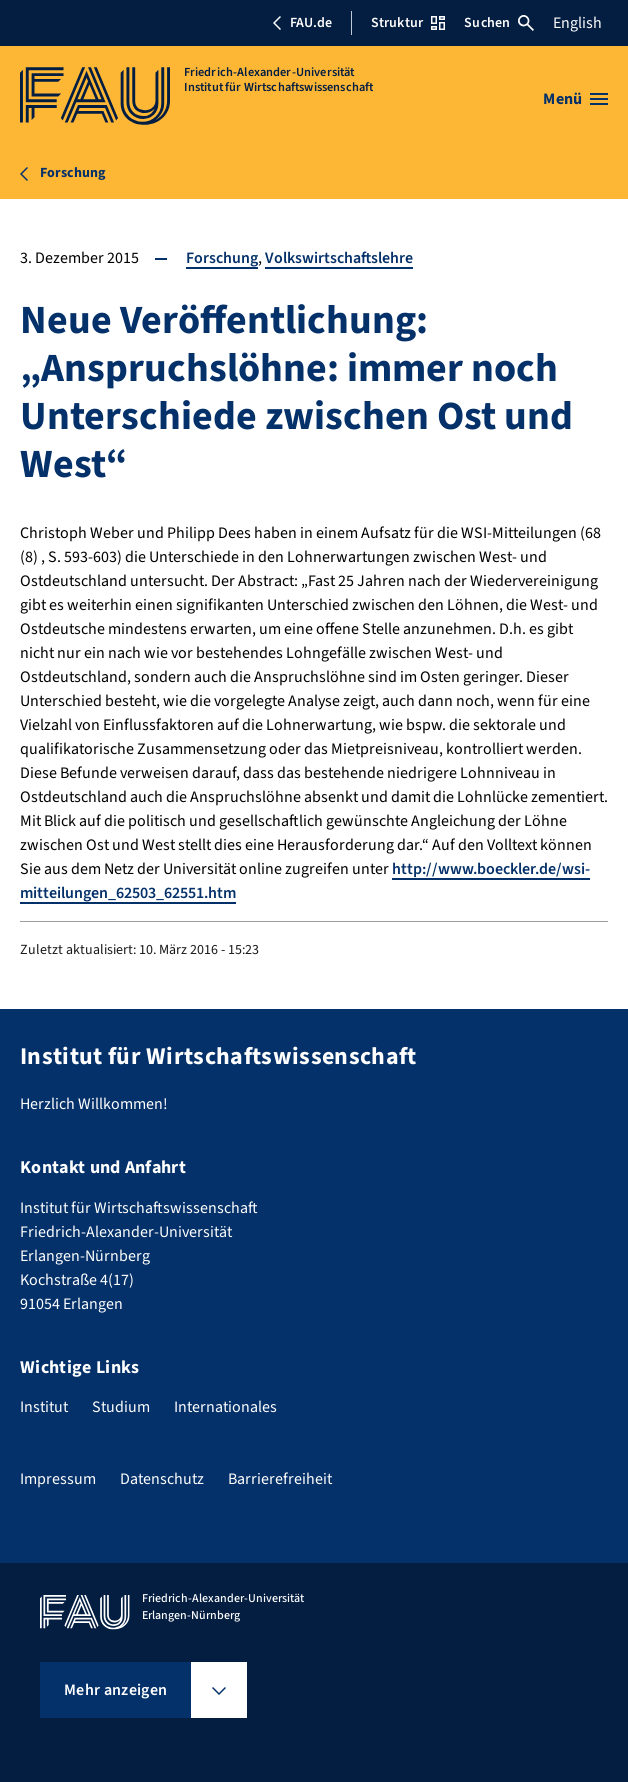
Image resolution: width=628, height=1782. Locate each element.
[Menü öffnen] (575, 99)
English (577, 23)
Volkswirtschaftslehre (339, 258)
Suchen (499, 23)
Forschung (222, 258)
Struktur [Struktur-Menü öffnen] (408, 23)
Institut (44, 1407)
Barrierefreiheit (280, 1479)
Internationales (225, 1407)
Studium (121, 1407)
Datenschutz (162, 1479)
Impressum (58, 1479)
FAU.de (302, 23)
